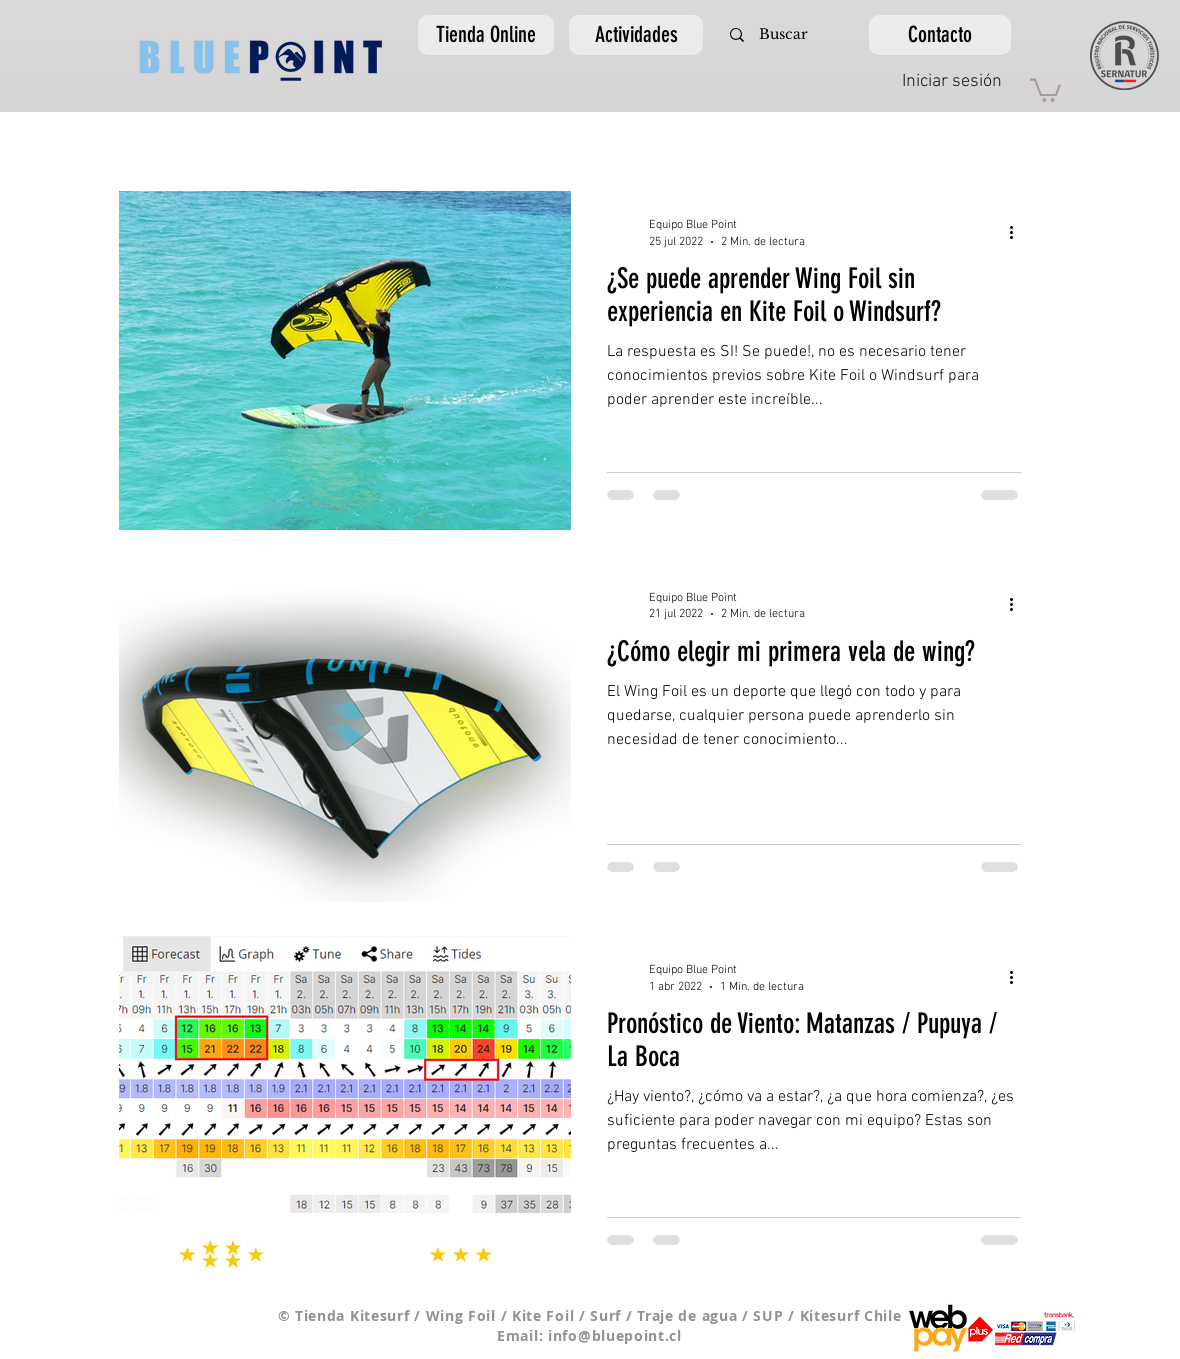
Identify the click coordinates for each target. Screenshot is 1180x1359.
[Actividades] (636, 35)
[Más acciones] (1018, 232)
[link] (1045, 89)
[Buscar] (783, 35)
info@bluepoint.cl (615, 1335)
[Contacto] (940, 35)
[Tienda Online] (486, 35)
